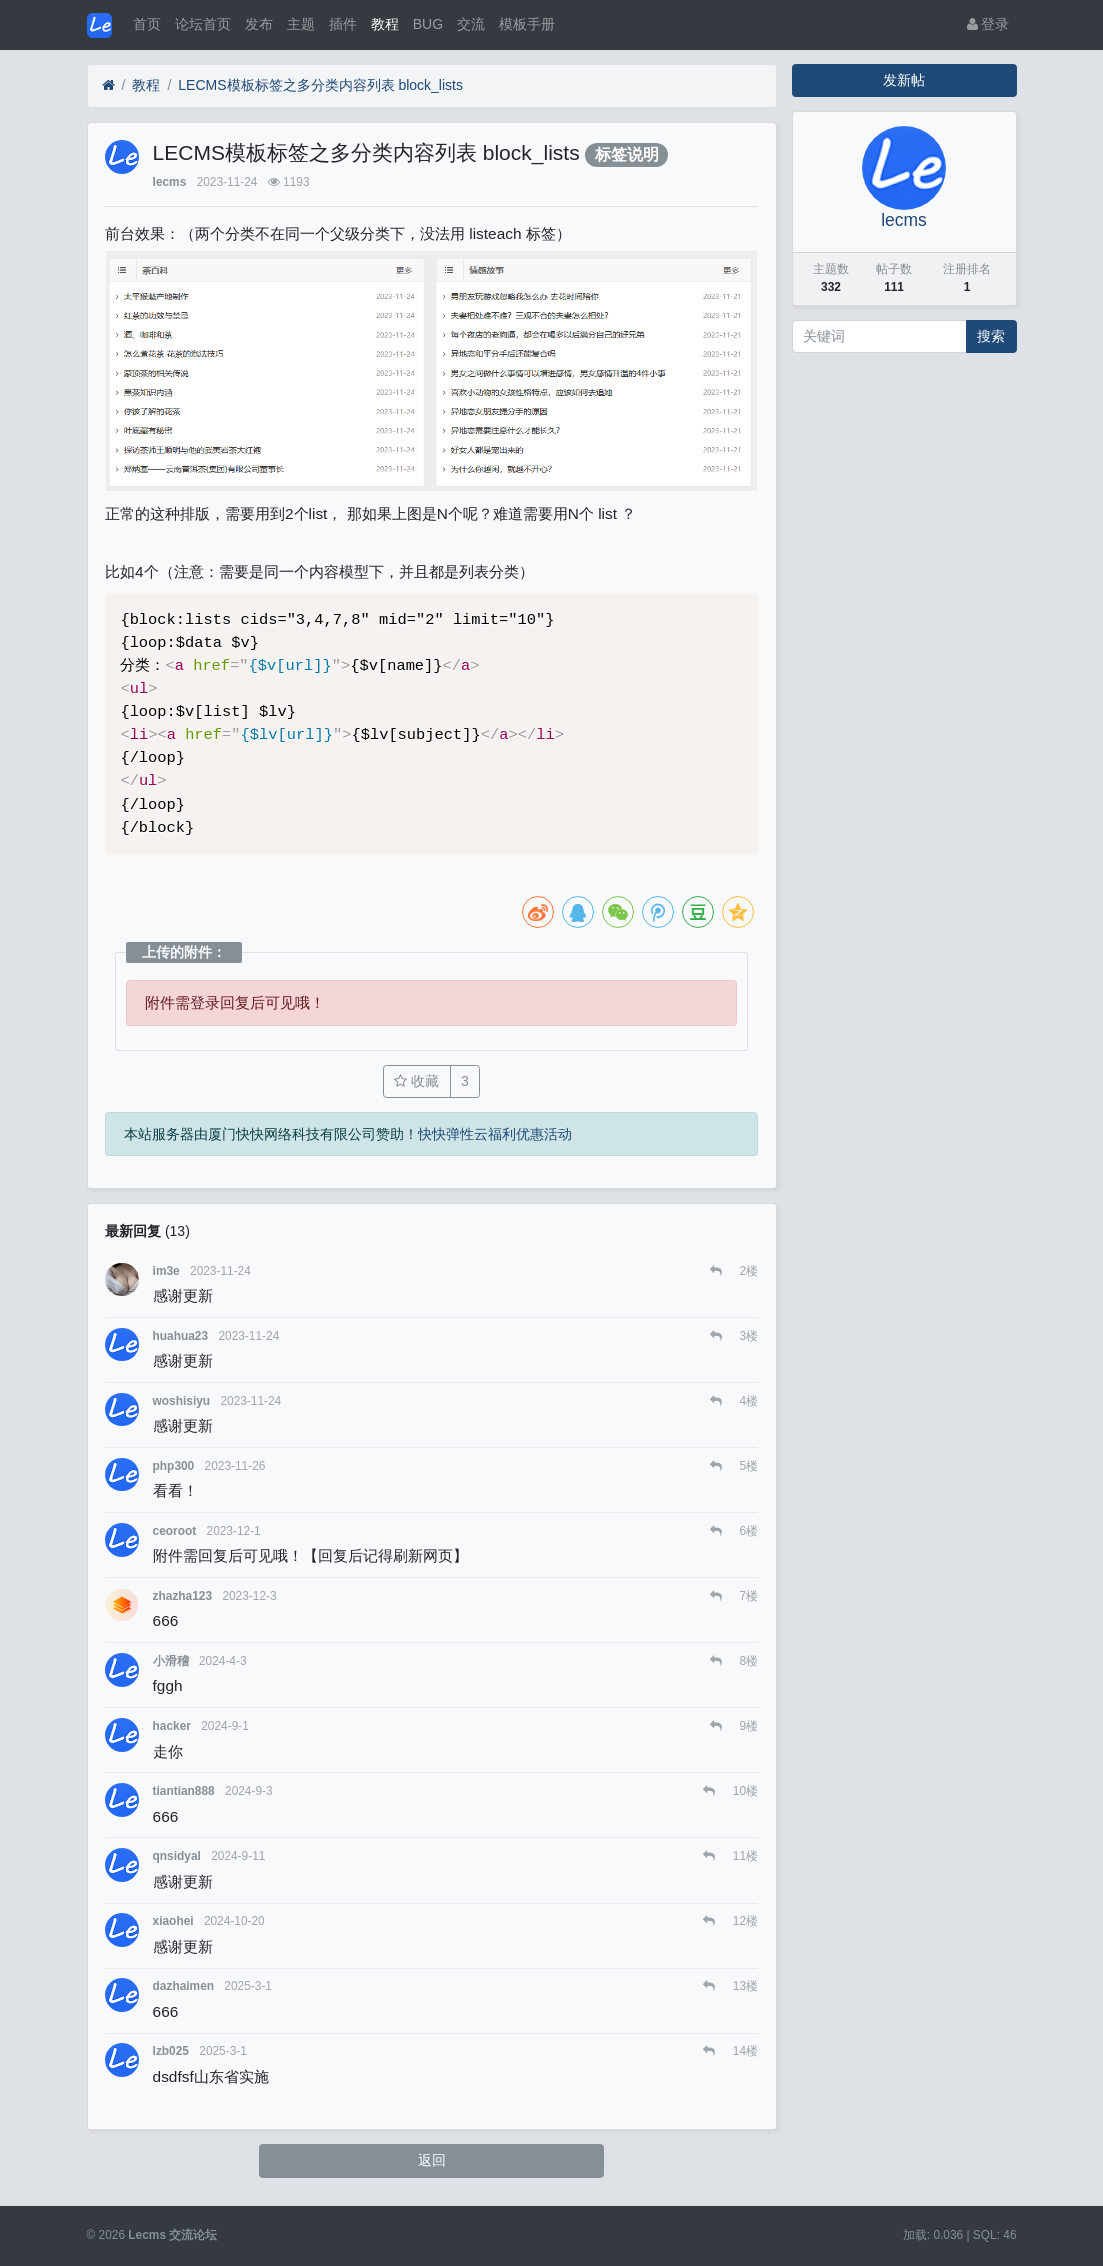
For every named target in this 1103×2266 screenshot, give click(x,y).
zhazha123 (182, 1596)
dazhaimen (183, 1986)
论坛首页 (203, 24)
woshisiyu (182, 1401)
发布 (259, 24)
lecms (170, 182)
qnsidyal (177, 1856)
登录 (988, 24)
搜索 (991, 336)
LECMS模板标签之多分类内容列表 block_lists (320, 85)
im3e (166, 1271)
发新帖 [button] (904, 80)
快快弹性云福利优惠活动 (495, 1134)
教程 (385, 24)
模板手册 (527, 24)
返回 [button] (432, 2160)
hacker (172, 1726)
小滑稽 (171, 1661)
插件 (343, 24)
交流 (471, 24)
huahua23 (181, 1336)
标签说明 (627, 154)
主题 (301, 24)
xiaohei (173, 1921)
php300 (174, 1466)
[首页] (108, 85)
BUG (428, 24)
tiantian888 (184, 1791)
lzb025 (171, 2051)
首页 (147, 24)
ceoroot (175, 1531)
